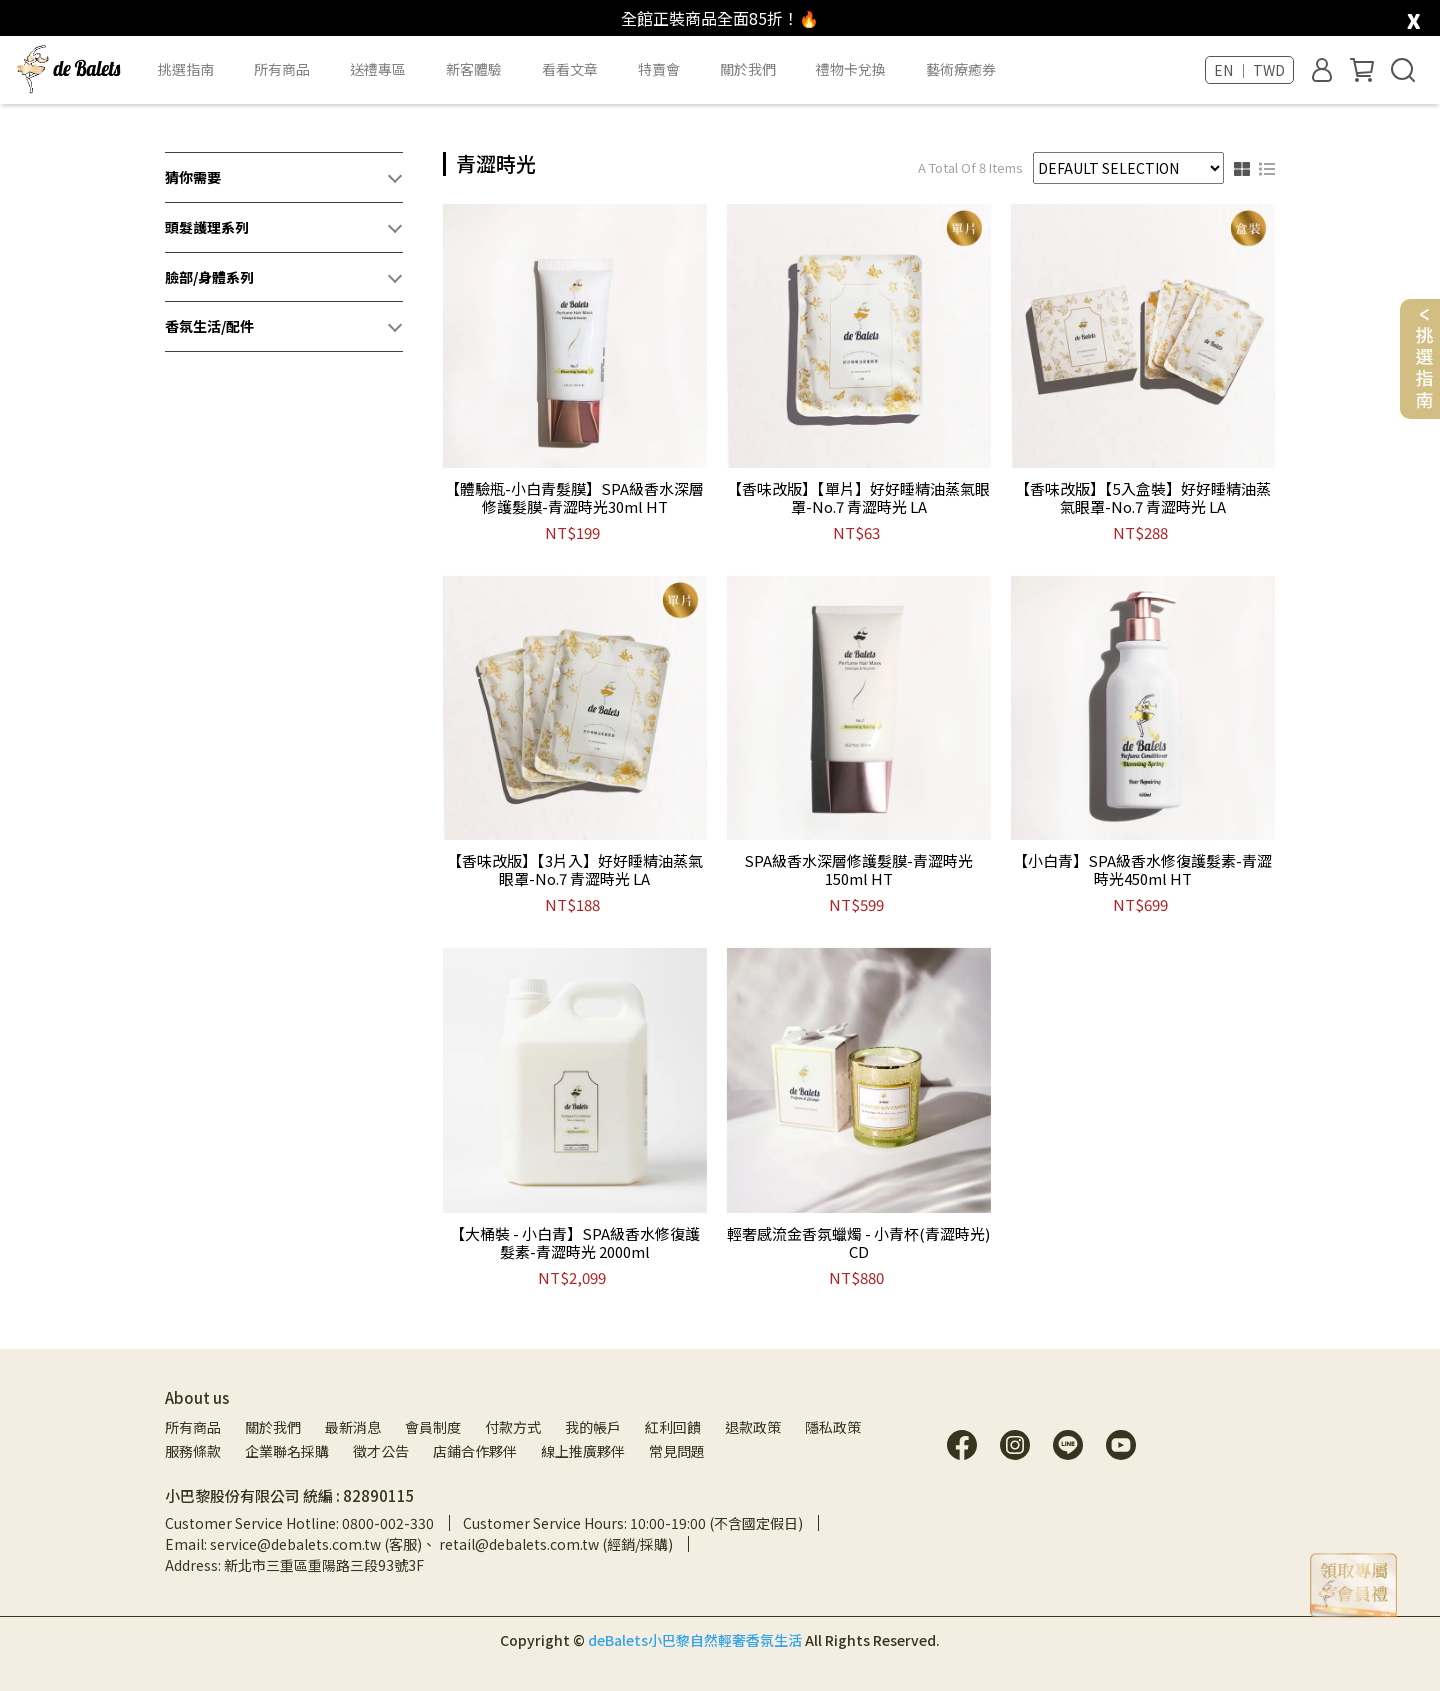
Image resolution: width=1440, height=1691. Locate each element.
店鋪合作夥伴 (475, 1451)
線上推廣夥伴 (583, 1451)
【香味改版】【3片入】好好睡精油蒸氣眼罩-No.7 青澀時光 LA (575, 870)
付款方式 (513, 1427)
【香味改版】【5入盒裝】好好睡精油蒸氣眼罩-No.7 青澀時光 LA (1143, 498)
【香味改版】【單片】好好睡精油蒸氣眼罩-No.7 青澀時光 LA (858, 498)
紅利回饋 (673, 1427)
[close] (1413, 16)
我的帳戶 (593, 1427)
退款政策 (753, 1427)
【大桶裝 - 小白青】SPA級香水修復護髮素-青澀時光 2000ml (575, 1243)
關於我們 (273, 1427)
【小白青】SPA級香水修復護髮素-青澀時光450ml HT (1142, 870)
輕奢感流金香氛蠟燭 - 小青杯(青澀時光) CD (858, 1243)
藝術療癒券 (961, 69)
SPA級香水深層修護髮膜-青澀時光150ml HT (858, 870)
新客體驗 (474, 69)
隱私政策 (833, 1427)
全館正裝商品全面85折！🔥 (720, 18)
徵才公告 (381, 1451)
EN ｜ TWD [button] (1249, 70)
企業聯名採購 (287, 1451)
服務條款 (193, 1451)
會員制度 (433, 1427)
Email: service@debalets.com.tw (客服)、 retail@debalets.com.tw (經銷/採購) (419, 1544)
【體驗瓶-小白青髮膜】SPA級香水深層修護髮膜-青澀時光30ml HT (574, 498)
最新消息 (353, 1427)
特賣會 (659, 69)
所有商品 (193, 1427)
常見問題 (677, 1451)
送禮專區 (378, 69)
